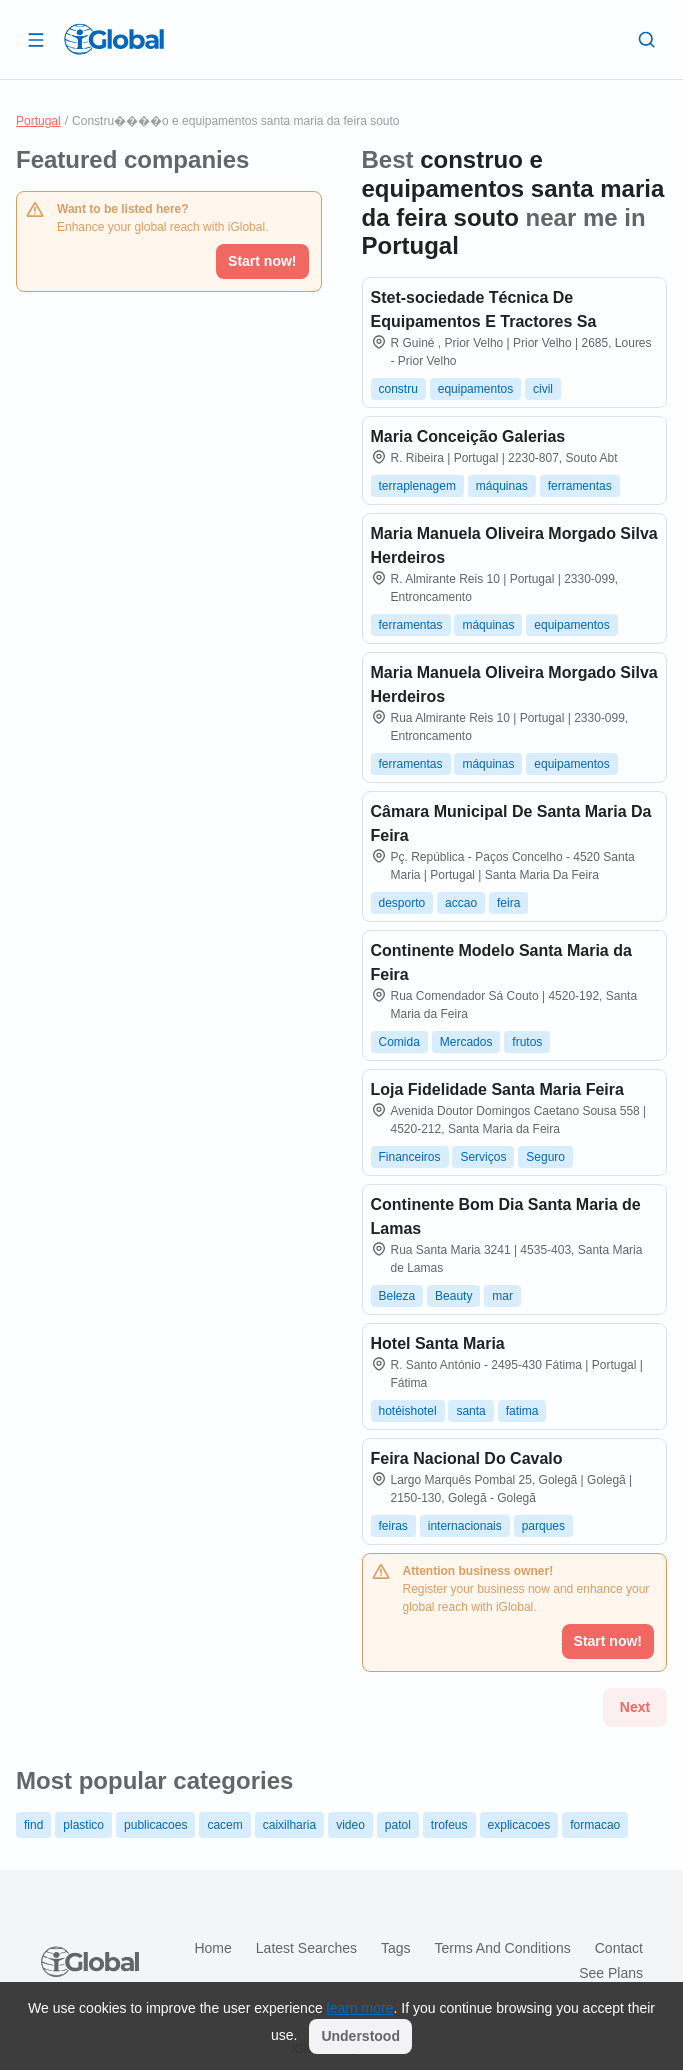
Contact (619, 1948)
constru (398, 389)
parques (543, 1526)
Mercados (466, 1042)
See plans (611, 1973)
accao (461, 903)
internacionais (465, 1526)
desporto (402, 903)
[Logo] (114, 39)
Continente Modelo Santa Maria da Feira (501, 962)
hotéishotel (408, 1411)
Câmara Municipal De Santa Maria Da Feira (511, 823)
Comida (399, 1042)
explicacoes (519, 1825)
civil (543, 389)
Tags (396, 1948)
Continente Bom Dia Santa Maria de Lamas (506, 1216)
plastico (83, 1825)
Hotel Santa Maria (438, 1343)
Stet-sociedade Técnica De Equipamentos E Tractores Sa (484, 309)
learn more (360, 2008)
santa (470, 1411)
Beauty (453, 1296)
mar (502, 1296)
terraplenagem (417, 486)
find (33, 1825)
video (350, 1825)
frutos (527, 1042)
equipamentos (475, 389)
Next (635, 1707)
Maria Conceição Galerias (468, 436)
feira (508, 903)
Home (212, 1948)
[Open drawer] (36, 39)
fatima (522, 1411)
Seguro (545, 1157)
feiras (393, 1526)
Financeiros (410, 1157)
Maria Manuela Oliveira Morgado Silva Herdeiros (514, 545)
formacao (595, 1825)
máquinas (502, 486)
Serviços (483, 1157)
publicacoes (155, 1825)
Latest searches (306, 1948)
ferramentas (580, 486)
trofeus (449, 1825)
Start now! (262, 261)
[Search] (647, 39)
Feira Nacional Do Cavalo (467, 1458)
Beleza (397, 1296)
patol (398, 1825)
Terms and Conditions (503, 1948)
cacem (224, 1825)
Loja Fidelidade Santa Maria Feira (497, 1089)
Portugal (38, 121)
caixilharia (289, 1825)
